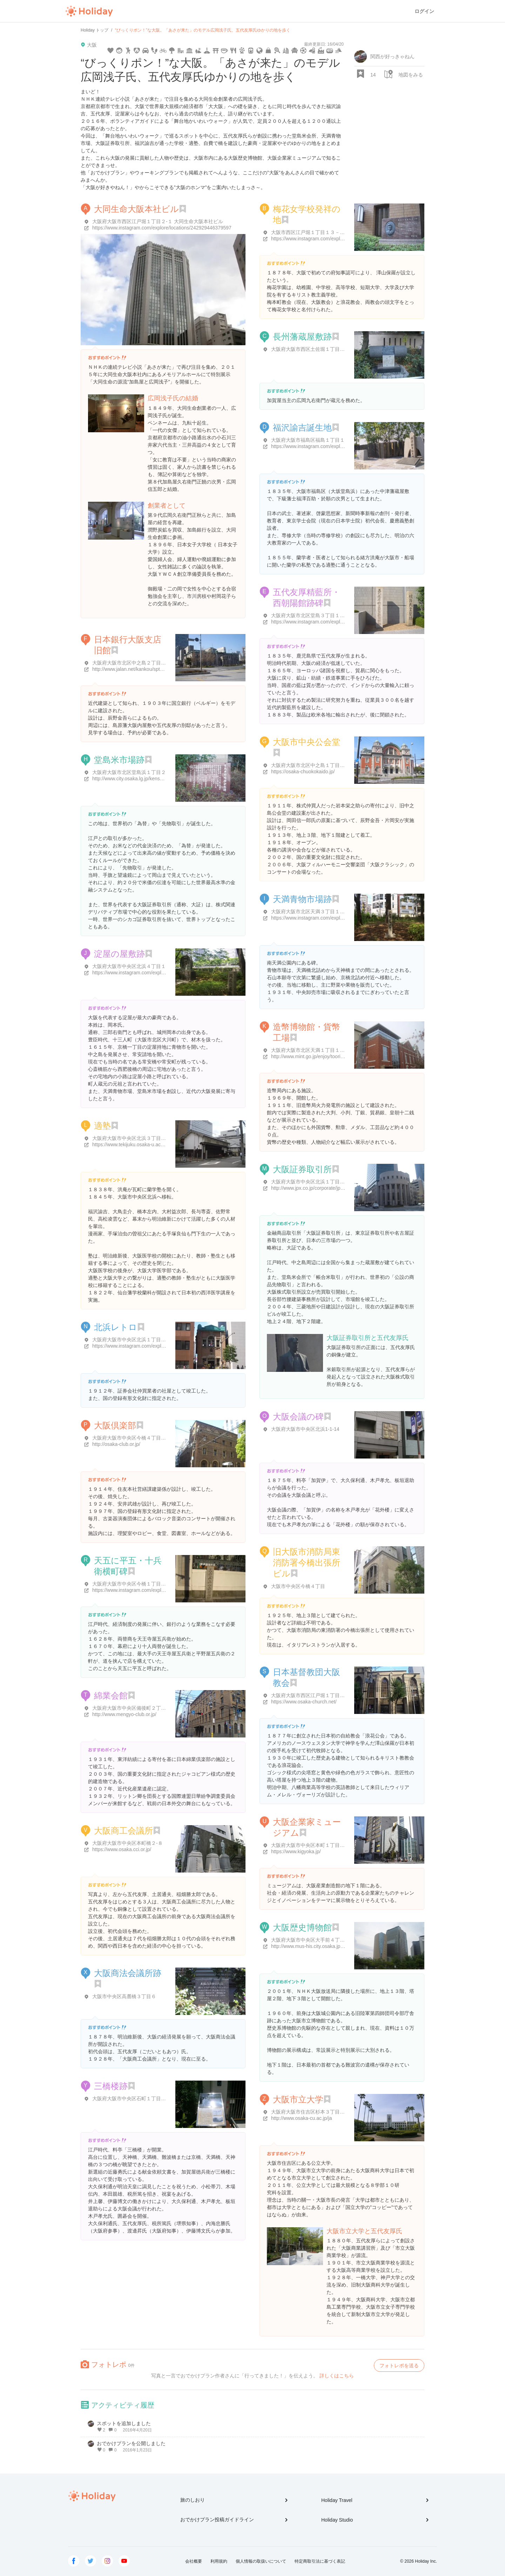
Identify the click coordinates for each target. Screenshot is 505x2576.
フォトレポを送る (399, 2365)
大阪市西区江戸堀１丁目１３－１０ (310, 232)
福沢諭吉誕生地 (302, 427)
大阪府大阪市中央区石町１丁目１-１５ (134, 2098)
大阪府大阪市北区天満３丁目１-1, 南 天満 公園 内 (326, 911)
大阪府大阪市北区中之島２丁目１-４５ (134, 663)
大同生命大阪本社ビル (136, 209)
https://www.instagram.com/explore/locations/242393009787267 (161, 1590)
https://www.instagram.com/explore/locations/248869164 (332, 446)
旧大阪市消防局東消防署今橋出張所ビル (306, 1562)
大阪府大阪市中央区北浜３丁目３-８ (132, 1138)
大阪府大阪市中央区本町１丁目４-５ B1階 (317, 1845)
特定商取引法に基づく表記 (320, 2561)
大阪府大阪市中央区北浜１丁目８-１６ (313, 1181)
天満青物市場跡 (302, 899)
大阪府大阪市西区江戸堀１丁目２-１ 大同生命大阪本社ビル (157, 221)
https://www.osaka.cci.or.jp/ (121, 1849)
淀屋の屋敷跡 (119, 954)
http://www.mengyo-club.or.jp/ (124, 1714)
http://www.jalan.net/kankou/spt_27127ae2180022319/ (151, 669)
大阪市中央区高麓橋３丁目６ (124, 1996)
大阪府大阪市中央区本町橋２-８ (127, 1843)
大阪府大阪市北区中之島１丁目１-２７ (313, 765)
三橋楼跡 (111, 2086)
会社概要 (193, 2561)
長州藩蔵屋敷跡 (302, 336)
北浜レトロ (115, 1327)
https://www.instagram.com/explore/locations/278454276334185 (340, 918)
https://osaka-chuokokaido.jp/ (303, 771)
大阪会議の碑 (298, 1416)
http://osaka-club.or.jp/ (116, 1444)
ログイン (424, 11)
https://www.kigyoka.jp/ (296, 1851)
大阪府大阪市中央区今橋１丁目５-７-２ (135, 1584)
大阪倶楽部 (115, 1425)
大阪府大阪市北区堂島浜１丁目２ (129, 772)
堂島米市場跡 (119, 760)
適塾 (102, 1125)
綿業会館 (111, 1695)
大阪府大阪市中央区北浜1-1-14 (305, 1429)
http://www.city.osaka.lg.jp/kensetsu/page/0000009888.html (156, 778)
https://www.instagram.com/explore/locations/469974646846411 (340, 238)
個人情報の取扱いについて (261, 2561)
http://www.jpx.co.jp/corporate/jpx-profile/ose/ (320, 1188)
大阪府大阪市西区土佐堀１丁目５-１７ (313, 349)
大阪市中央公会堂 (306, 742)
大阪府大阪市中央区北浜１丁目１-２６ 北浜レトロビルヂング (160, 1339)
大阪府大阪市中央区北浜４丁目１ (129, 966)
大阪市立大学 (298, 2099)
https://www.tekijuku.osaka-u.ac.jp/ (129, 1144)
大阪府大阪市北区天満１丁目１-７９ (311, 1050)
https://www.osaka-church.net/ (304, 1701)
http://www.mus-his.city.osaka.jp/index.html (317, 1946)
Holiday (89, 11)
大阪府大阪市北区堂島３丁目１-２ (308, 615)
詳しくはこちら (336, 2375)
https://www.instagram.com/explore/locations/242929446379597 (161, 228)
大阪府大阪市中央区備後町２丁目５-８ (134, 1708)
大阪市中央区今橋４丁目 (298, 1586)
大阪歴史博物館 (302, 1927)
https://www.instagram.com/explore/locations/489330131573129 (340, 622)
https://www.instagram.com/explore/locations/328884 (149, 1346)
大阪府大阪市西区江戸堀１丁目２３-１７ (316, 1695)
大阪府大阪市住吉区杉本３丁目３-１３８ (316, 2112)
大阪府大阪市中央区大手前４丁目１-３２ (316, 1940)
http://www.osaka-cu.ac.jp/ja (301, 2118)
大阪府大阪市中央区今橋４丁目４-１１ (134, 1438)
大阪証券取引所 (302, 1169)
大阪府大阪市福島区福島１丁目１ (308, 440)
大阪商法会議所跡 (127, 1973)
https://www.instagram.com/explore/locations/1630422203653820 (163, 972)
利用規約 (218, 2561)
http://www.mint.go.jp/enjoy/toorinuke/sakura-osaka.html (331, 1056)
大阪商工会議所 (123, 1830)
